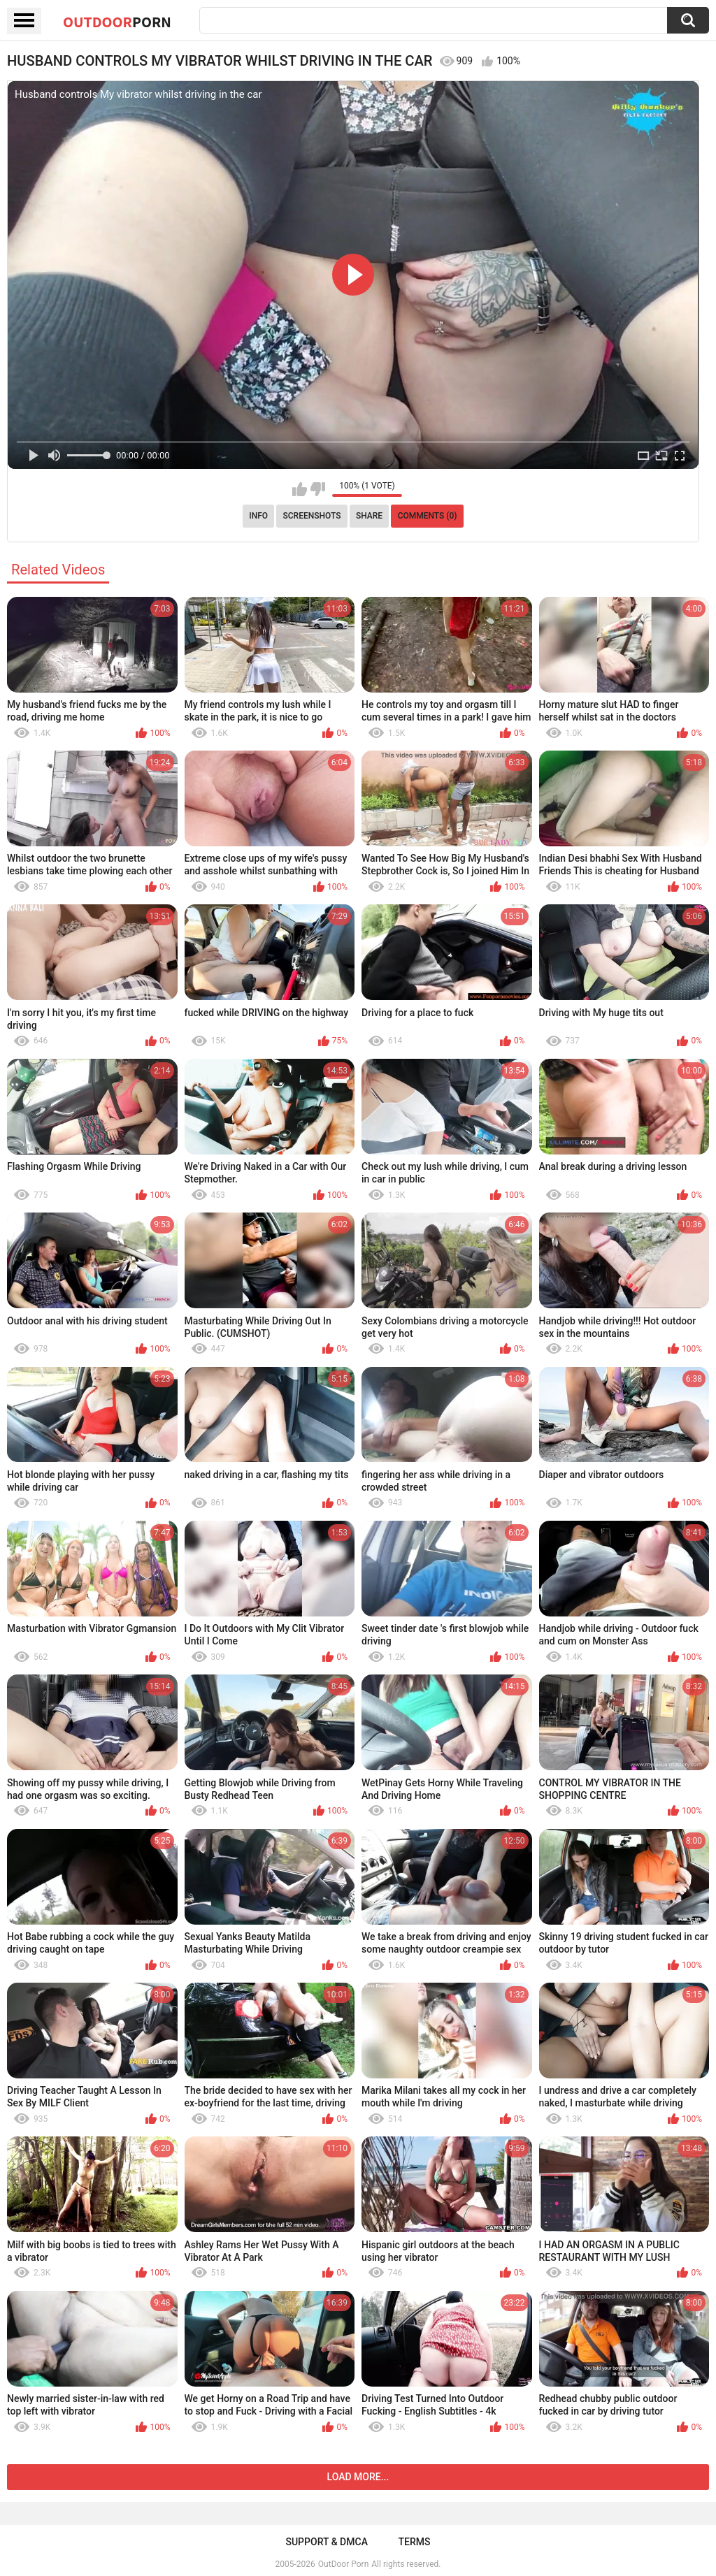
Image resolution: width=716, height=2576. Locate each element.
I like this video (299, 489)
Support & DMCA (326, 2541)
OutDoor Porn (343, 2564)
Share (369, 516)
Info (258, 516)
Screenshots (312, 516)
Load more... (358, 2476)
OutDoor (117, 21)
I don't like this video (317, 489)
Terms (415, 2541)
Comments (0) (427, 516)
